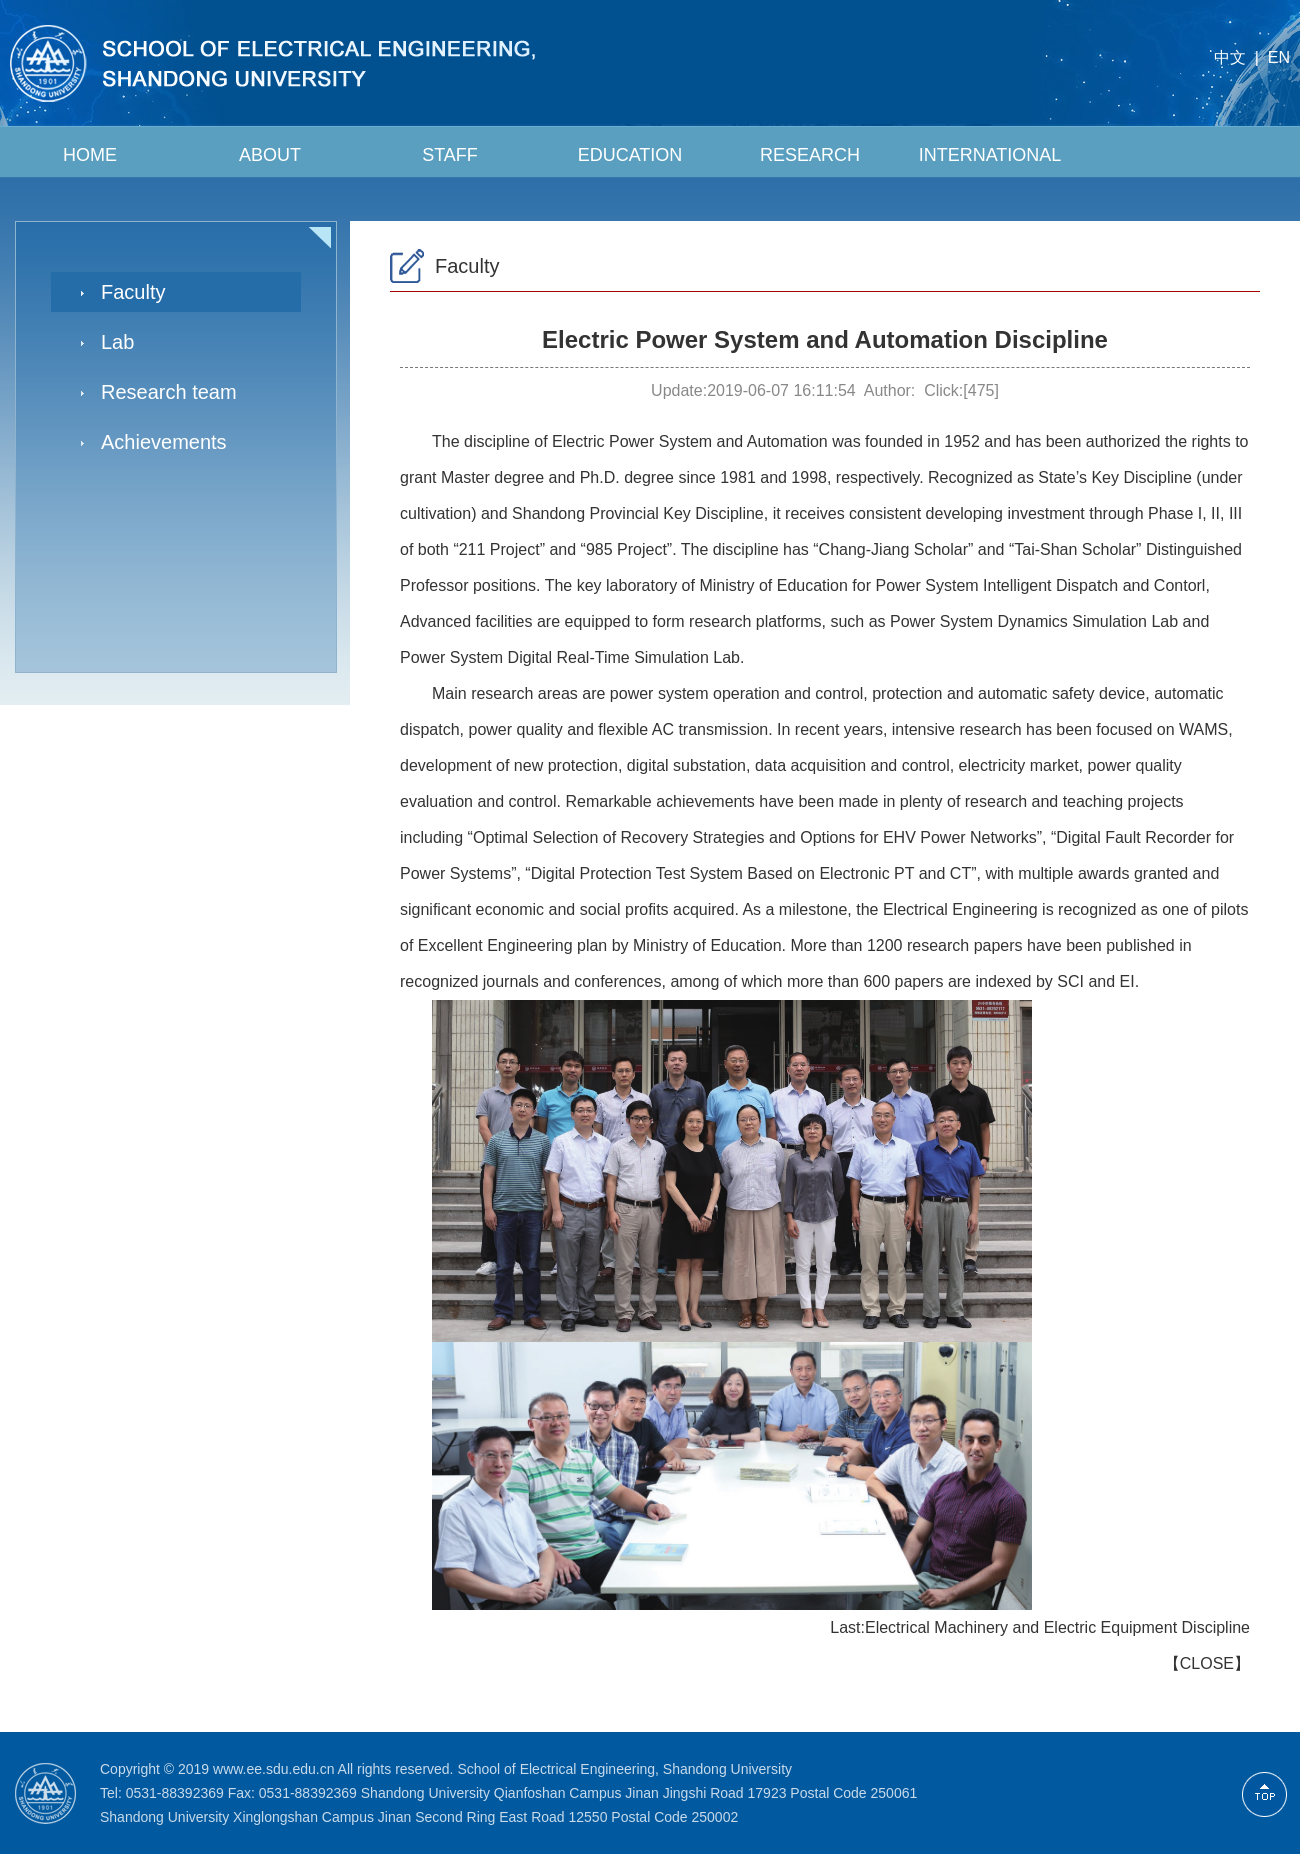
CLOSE (1207, 1663)
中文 (1230, 57)
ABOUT (270, 155)
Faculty (133, 292)
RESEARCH (810, 155)
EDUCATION (630, 155)
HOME (90, 155)
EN (1279, 57)
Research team (169, 392)
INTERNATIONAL (990, 155)
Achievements (164, 442)
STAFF (450, 155)
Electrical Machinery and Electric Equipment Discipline (1057, 1627)
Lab (117, 342)
